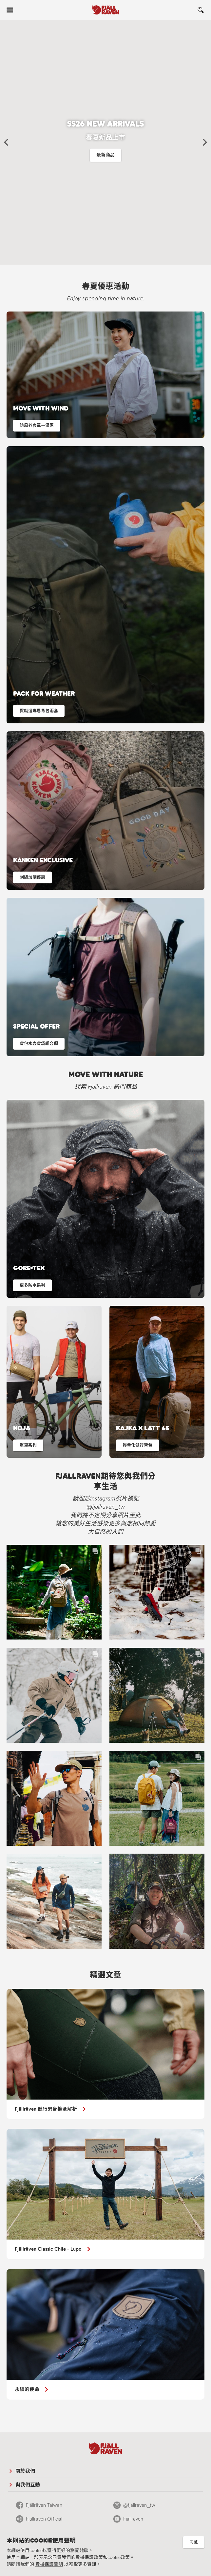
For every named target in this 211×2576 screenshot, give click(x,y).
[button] (6, 142)
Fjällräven (133, 2519)
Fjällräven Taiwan (44, 2505)
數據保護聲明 (49, 2564)
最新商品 (105, 155)
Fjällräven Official (44, 2519)
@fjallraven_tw (139, 2505)
